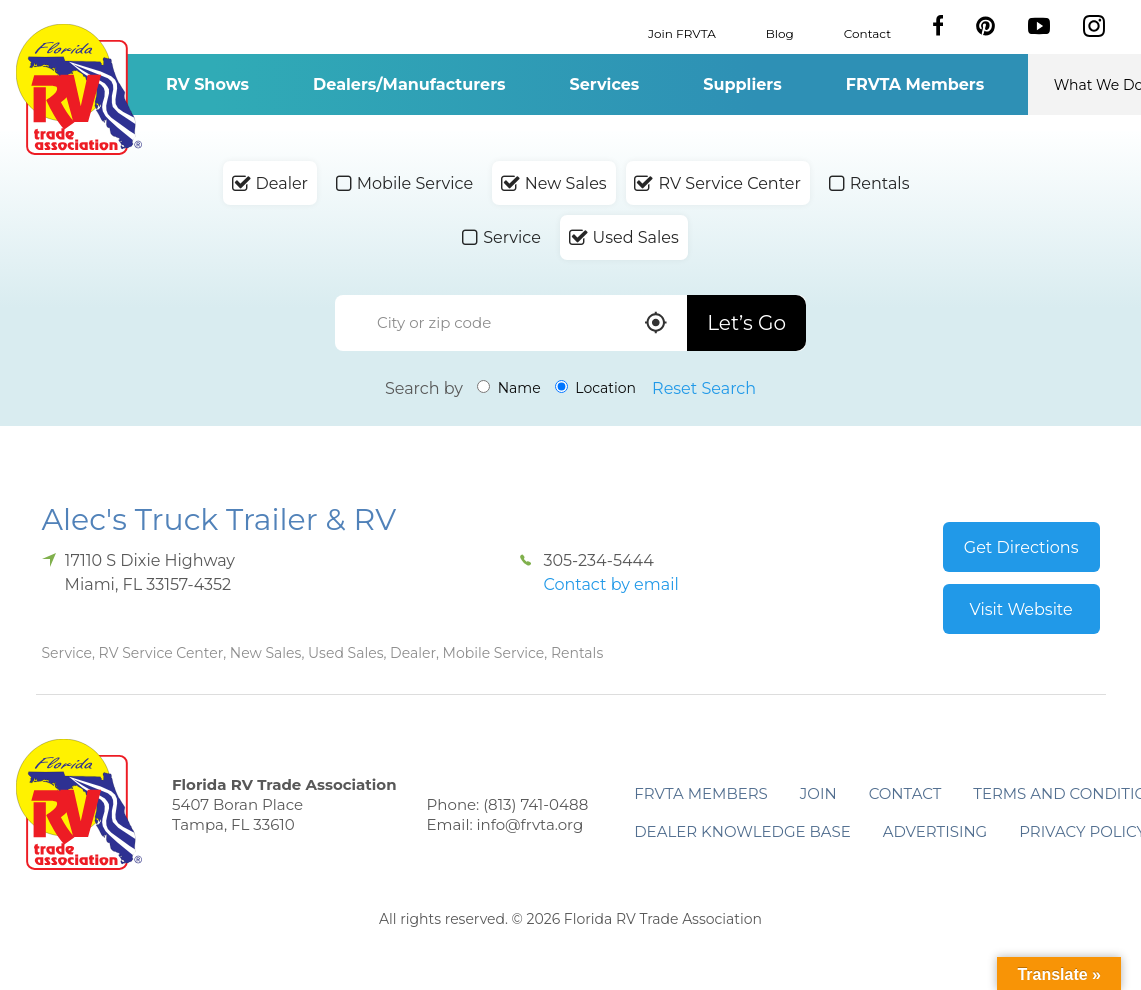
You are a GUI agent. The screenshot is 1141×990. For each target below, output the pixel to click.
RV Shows (207, 84)
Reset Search (704, 388)
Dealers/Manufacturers (409, 84)
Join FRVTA (682, 32)
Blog (780, 32)
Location (595, 388)
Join (818, 793)
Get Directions (1021, 547)
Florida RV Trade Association (79, 89)
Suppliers (742, 84)
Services (605, 84)
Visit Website (1021, 609)
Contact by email (610, 584)
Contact (867, 32)
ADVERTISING (935, 831)
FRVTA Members (915, 84)
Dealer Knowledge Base (742, 831)
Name (509, 388)
